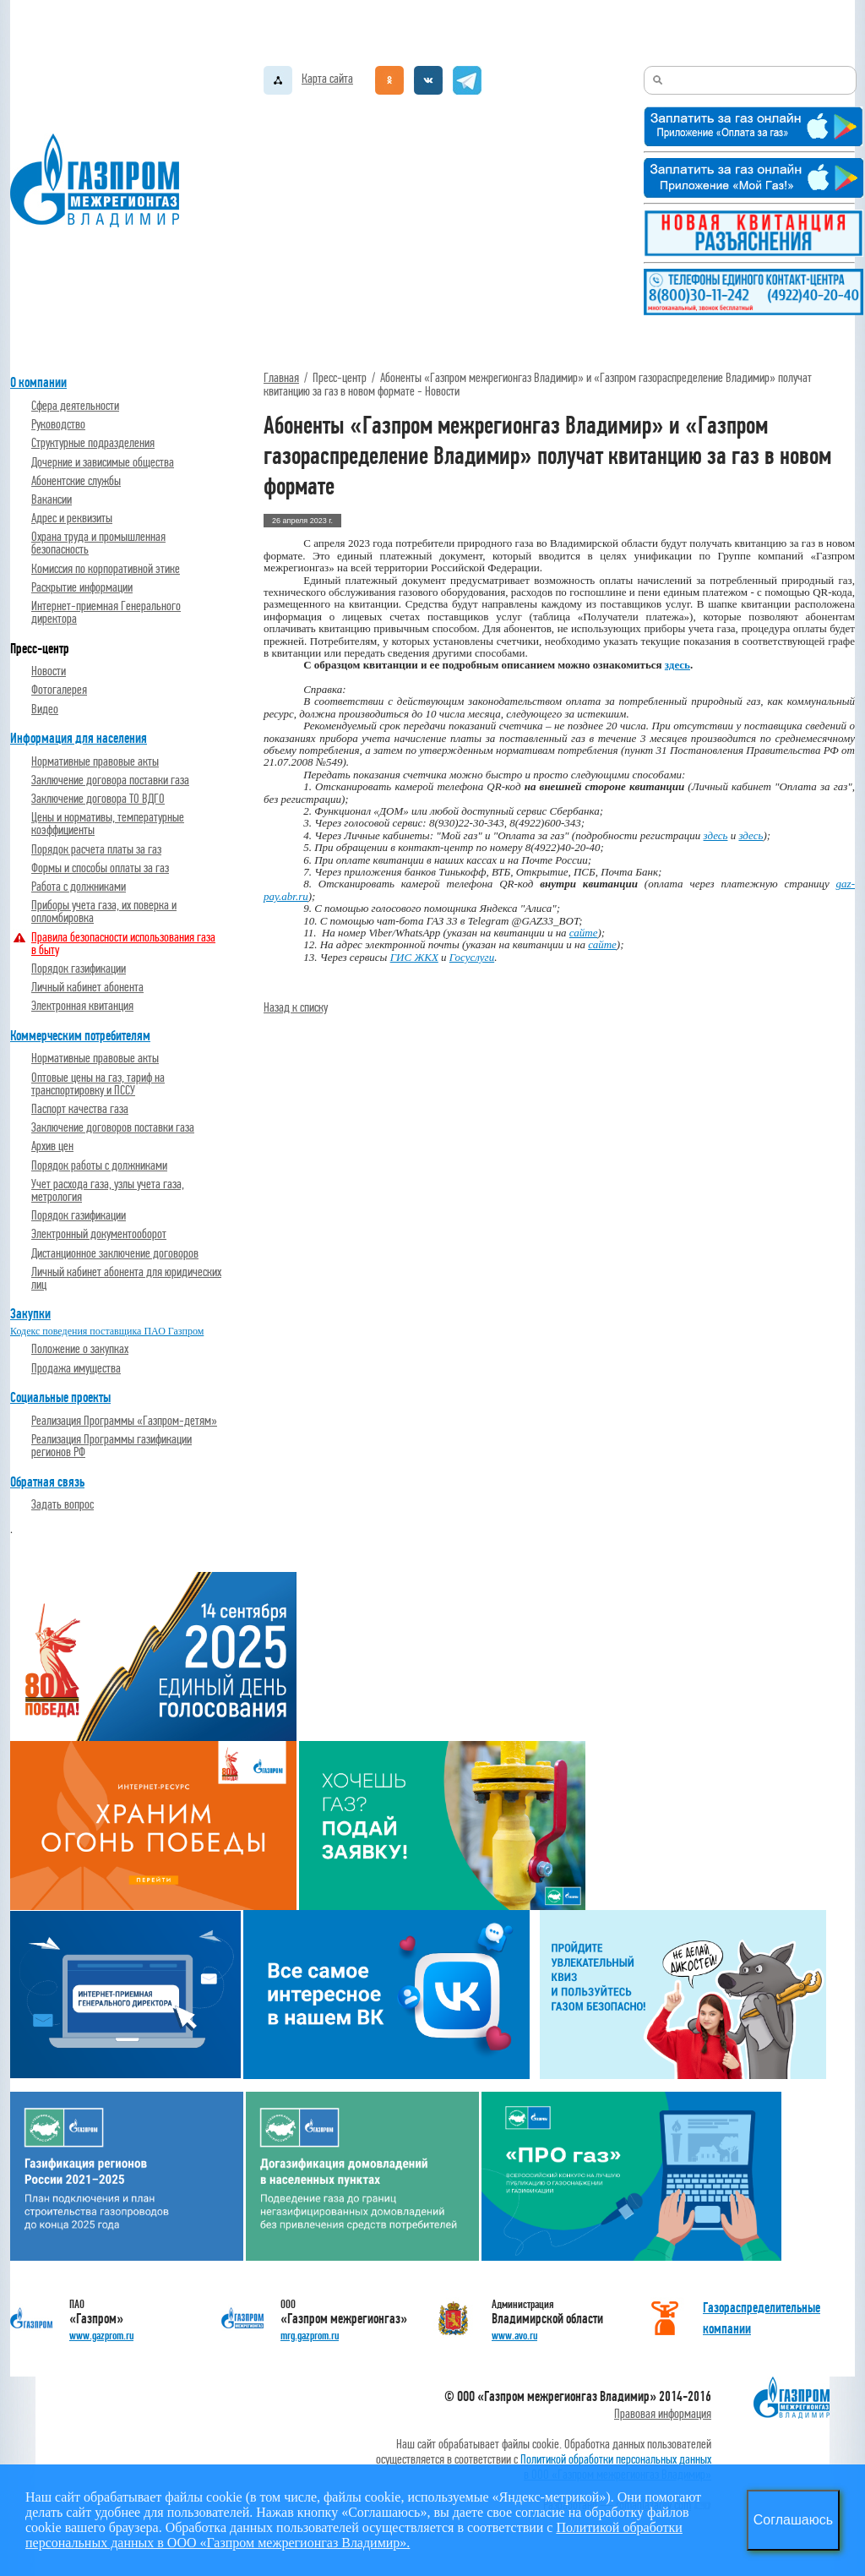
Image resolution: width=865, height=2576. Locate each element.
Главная (281, 377)
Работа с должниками (78, 887)
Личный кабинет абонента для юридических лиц (126, 1278)
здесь (716, 835)
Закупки (30, 1314)
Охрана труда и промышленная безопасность (98, 543)
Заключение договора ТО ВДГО (98, 799)
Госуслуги (471, 957)
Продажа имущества (76, 1368)
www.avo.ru (514, 2335)
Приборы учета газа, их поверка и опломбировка (104, 912)
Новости (48, 671)
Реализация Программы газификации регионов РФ (111, 1446)
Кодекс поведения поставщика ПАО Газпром (107, 1331)
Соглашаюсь (793, 2520)
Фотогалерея (59, 690)
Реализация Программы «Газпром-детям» (124, 1421)
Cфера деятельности (75, 406)
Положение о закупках (79, 1349)
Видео (44, 709)
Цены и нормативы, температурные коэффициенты (107, 824)
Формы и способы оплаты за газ (100, 868)
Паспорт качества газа (79, 1109)
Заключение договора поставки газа (110, 780)
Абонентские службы (76, 481)
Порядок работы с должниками (99, 1166)
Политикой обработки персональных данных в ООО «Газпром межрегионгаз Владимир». (354, 2535)
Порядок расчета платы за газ (96, 849)
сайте (583, 932)
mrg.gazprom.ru (309, 2335)
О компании (38, 382)
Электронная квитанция (82, 1006)
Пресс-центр (39, 649)
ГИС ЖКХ (414, 957)
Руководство (58, 424)
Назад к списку (296, 1007)
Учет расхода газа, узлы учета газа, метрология (107, 1190)
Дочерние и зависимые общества (102, 462)
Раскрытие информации (82, 587)
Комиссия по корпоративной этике (105, 569)
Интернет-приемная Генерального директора (106, 612)
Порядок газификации (78, 969)
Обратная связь (47, 1482)
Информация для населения (78, 738)
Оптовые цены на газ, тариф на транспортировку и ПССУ (98, 1084)
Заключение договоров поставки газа (112, 1128)
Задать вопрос (62, 1504)
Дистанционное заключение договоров (115, 1253)
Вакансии (51, 500)
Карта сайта (327, 78)
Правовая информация (662, 2413)
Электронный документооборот (98, 1234)
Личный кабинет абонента (87, 987)
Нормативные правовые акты (95, 762)
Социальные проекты (60, 1397)
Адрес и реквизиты (71, 518)
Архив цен (52, 1146)
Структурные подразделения (93, 443)
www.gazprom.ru (101, 2335)
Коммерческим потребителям (80, 1036)
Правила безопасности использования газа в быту (123, 944)
